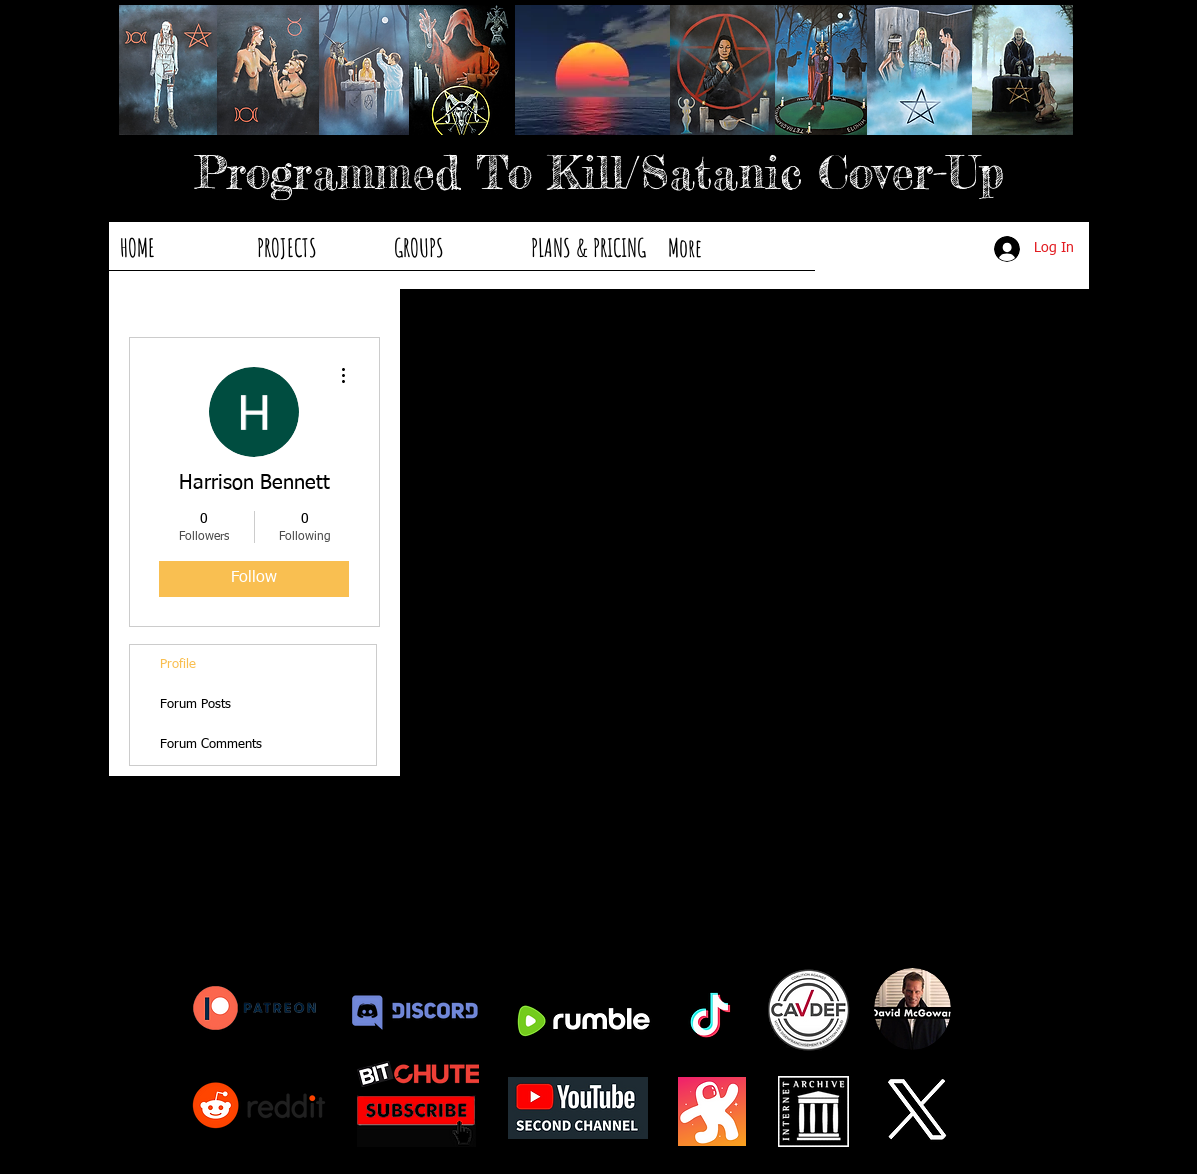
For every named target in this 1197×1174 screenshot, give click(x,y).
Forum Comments (211, 744)
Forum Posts (195, 704)
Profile (178, 664)
